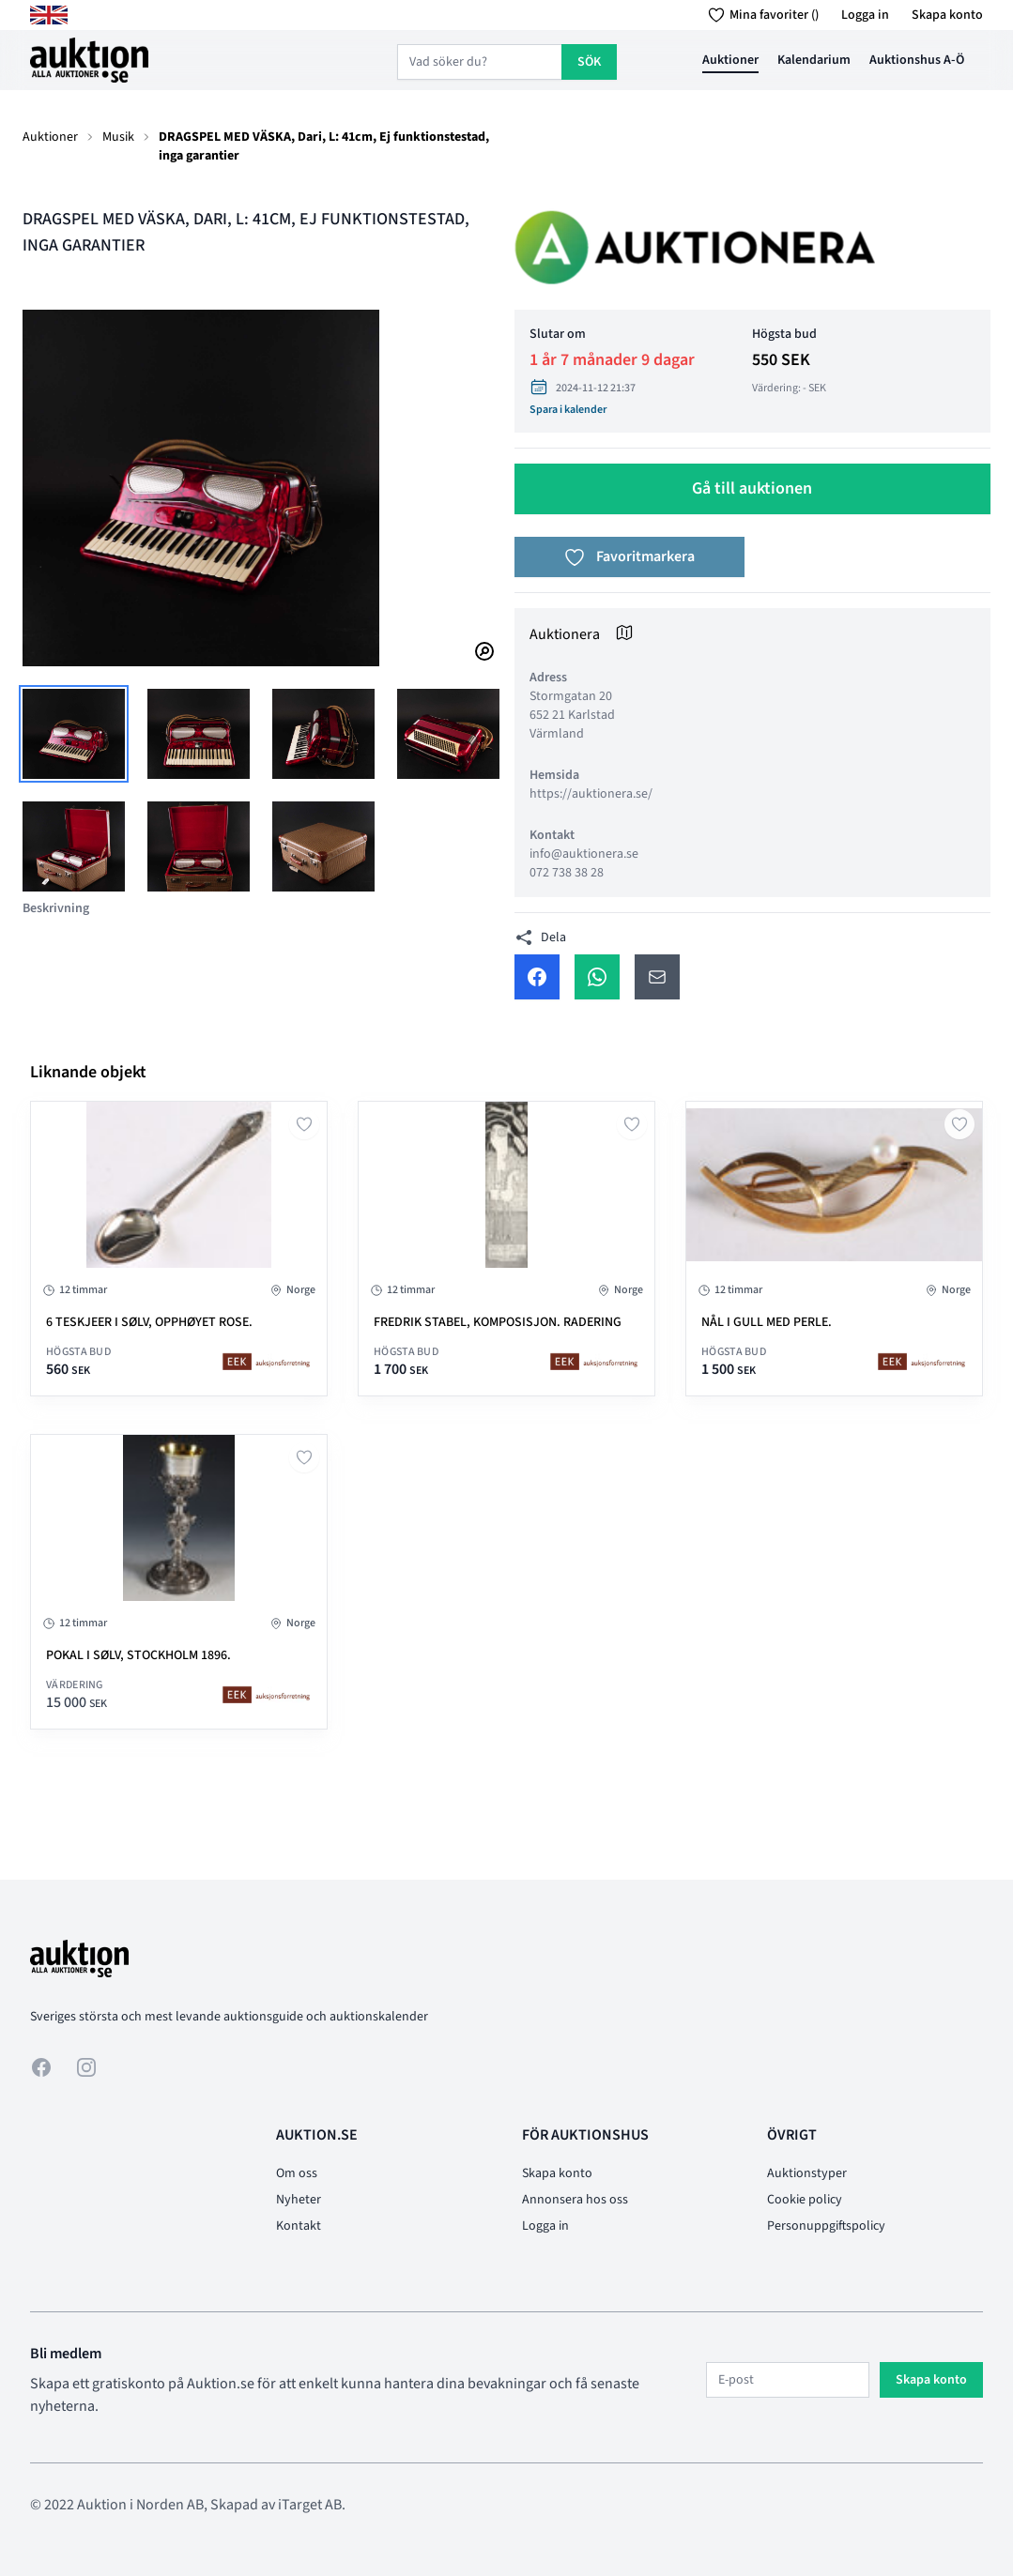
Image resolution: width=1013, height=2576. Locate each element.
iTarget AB (310, 2504)
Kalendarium (814, 60)
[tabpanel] (261, 488)
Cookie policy (804, 2199)
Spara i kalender (568, 410)
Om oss (296, 2173)
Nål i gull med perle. (766, 1322)
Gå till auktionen (752, 488)
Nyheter (298, 2199)
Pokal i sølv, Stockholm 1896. (138, 1655)
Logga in (865, 15)
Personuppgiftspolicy (826, 2226)
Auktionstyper (807, 2173)
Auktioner (730, 60)
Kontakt (298, 2226)
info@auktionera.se (584, 854)
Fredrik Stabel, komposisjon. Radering (498, 1322)
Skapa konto (947, 15)
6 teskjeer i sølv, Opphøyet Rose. (149, 1322)
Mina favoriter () (760, 15)
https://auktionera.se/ (591, 794)
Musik (118, 137)
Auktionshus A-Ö (916, 60)
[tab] (74, 734)
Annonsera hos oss (575, 2199)
